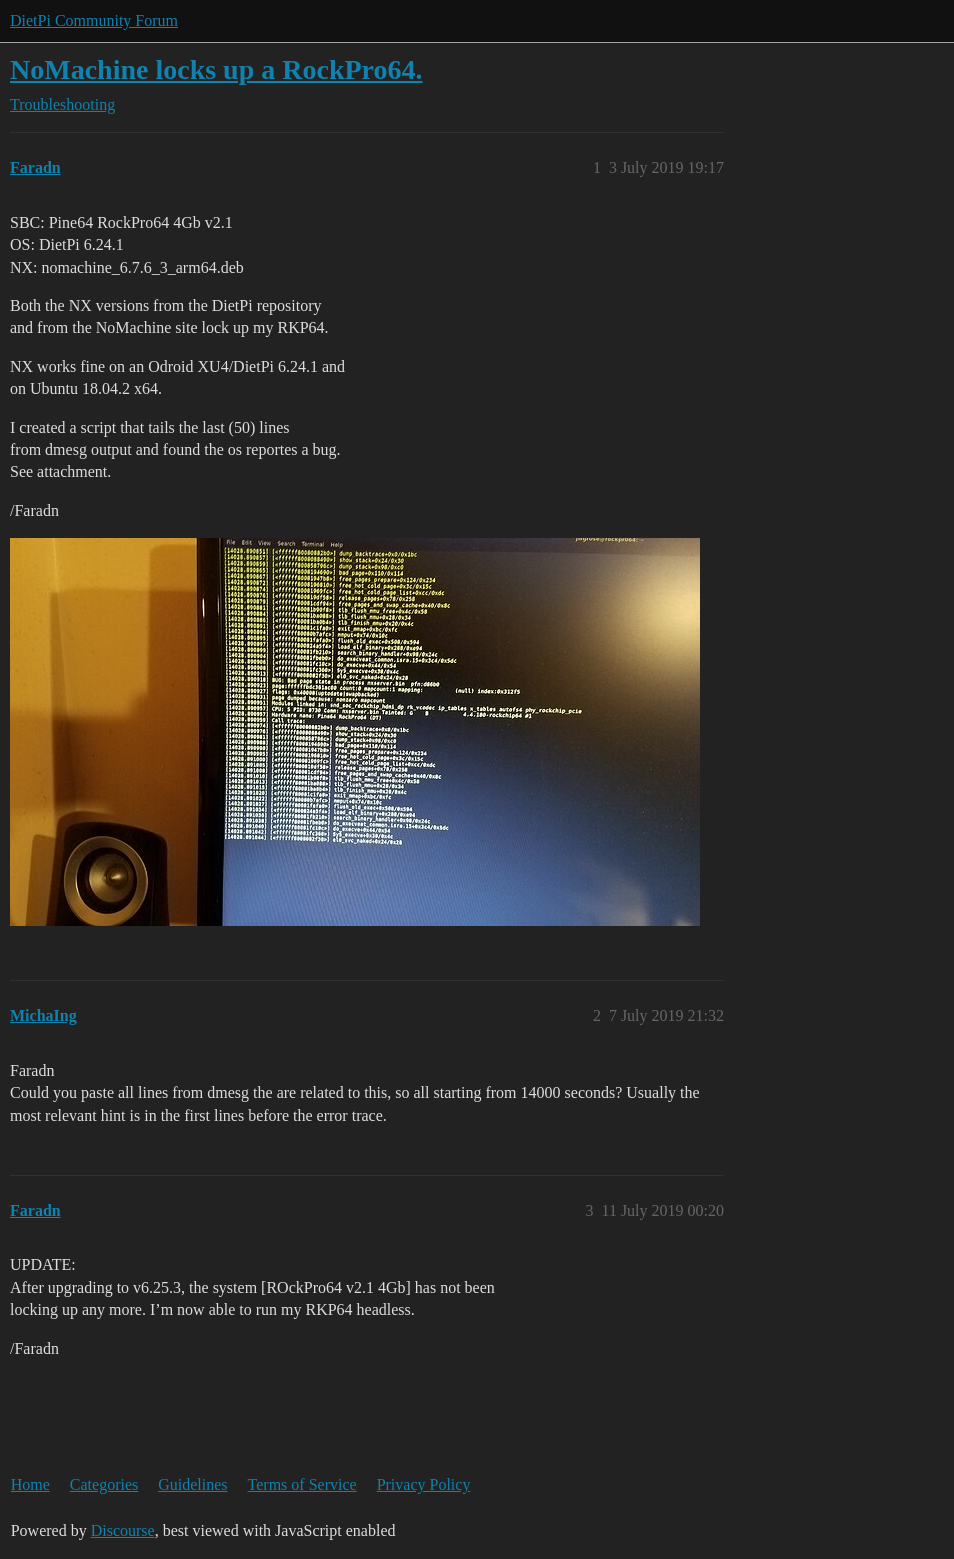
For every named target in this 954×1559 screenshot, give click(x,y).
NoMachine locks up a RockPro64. (216, 69)
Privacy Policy (424, 1484)
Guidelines (192, 1484)
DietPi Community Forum (94, 20)
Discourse (123, 1530)
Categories (104, 1484)
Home (30, 1484)
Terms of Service (302, 1484)
